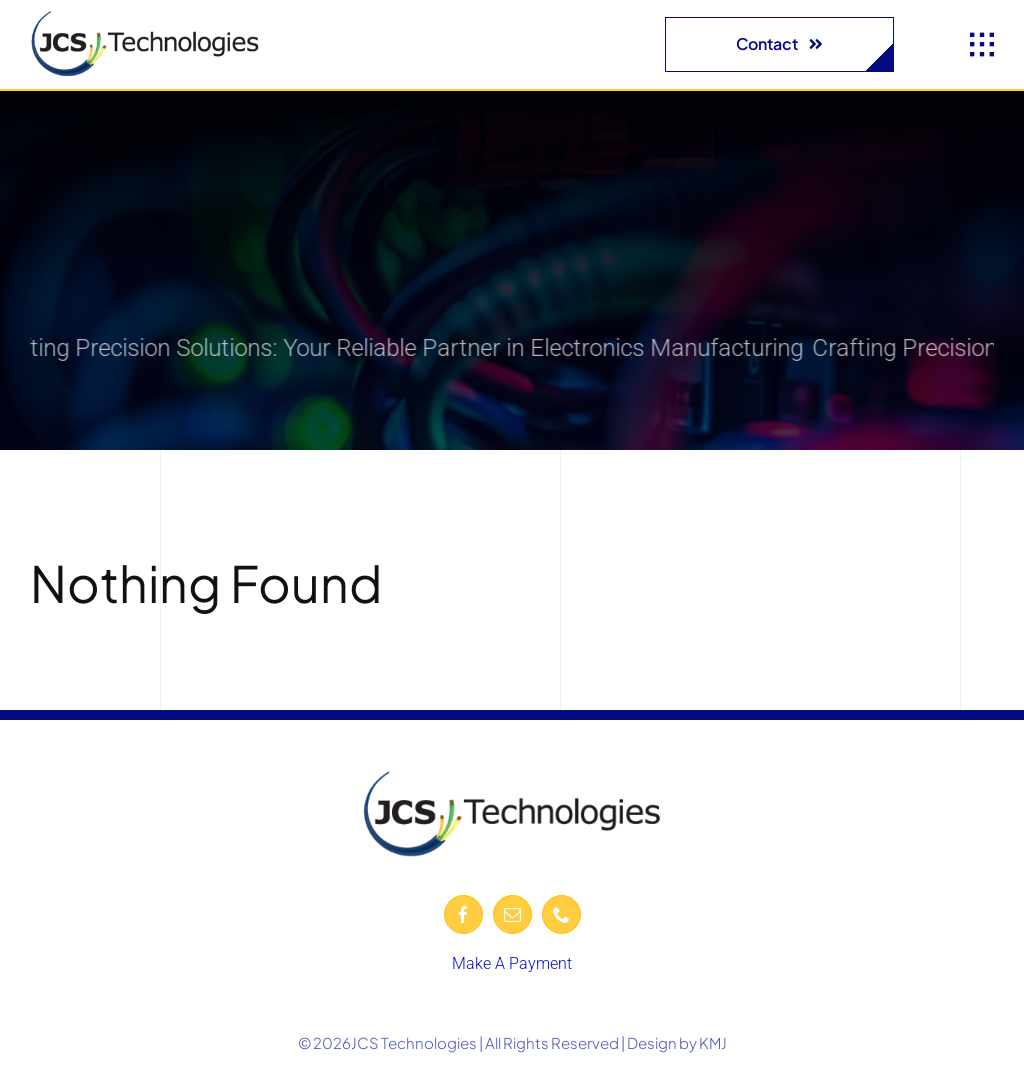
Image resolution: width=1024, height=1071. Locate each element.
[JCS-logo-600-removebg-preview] (145, 17)
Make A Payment (512, 963)
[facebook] (463, 914)
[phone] (561, 914)
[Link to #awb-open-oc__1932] (982, 45)
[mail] (512, 914)
